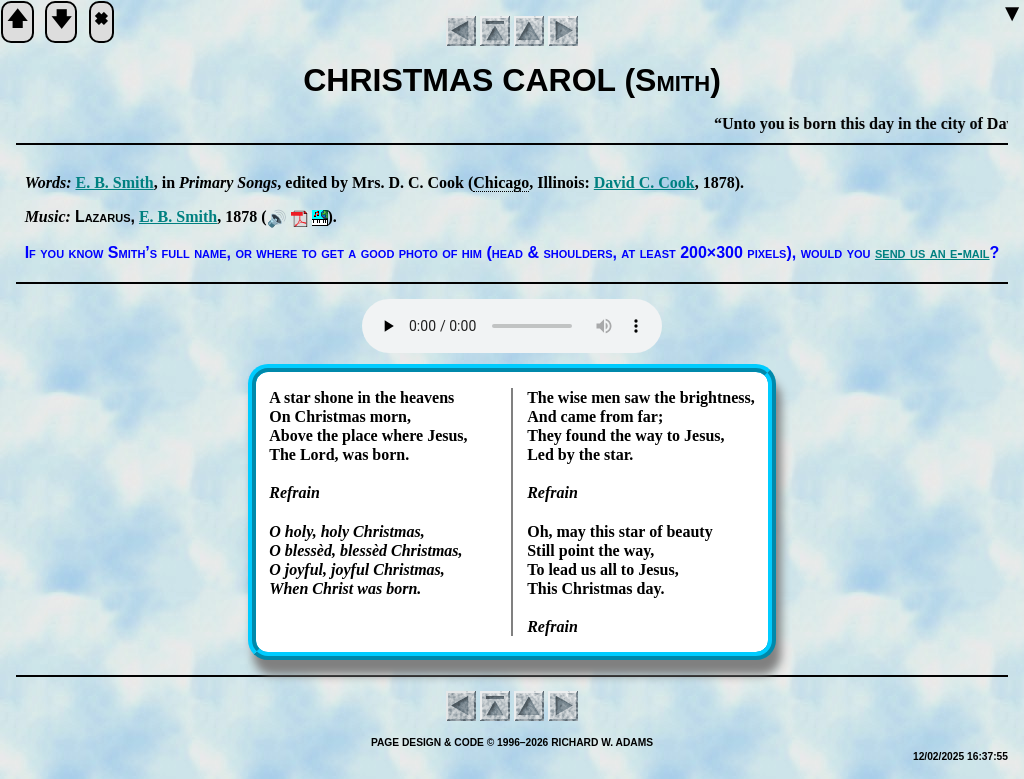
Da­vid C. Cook (644, 182)
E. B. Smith (114, 182)
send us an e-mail (932, 252)
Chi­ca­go (501, 182)
